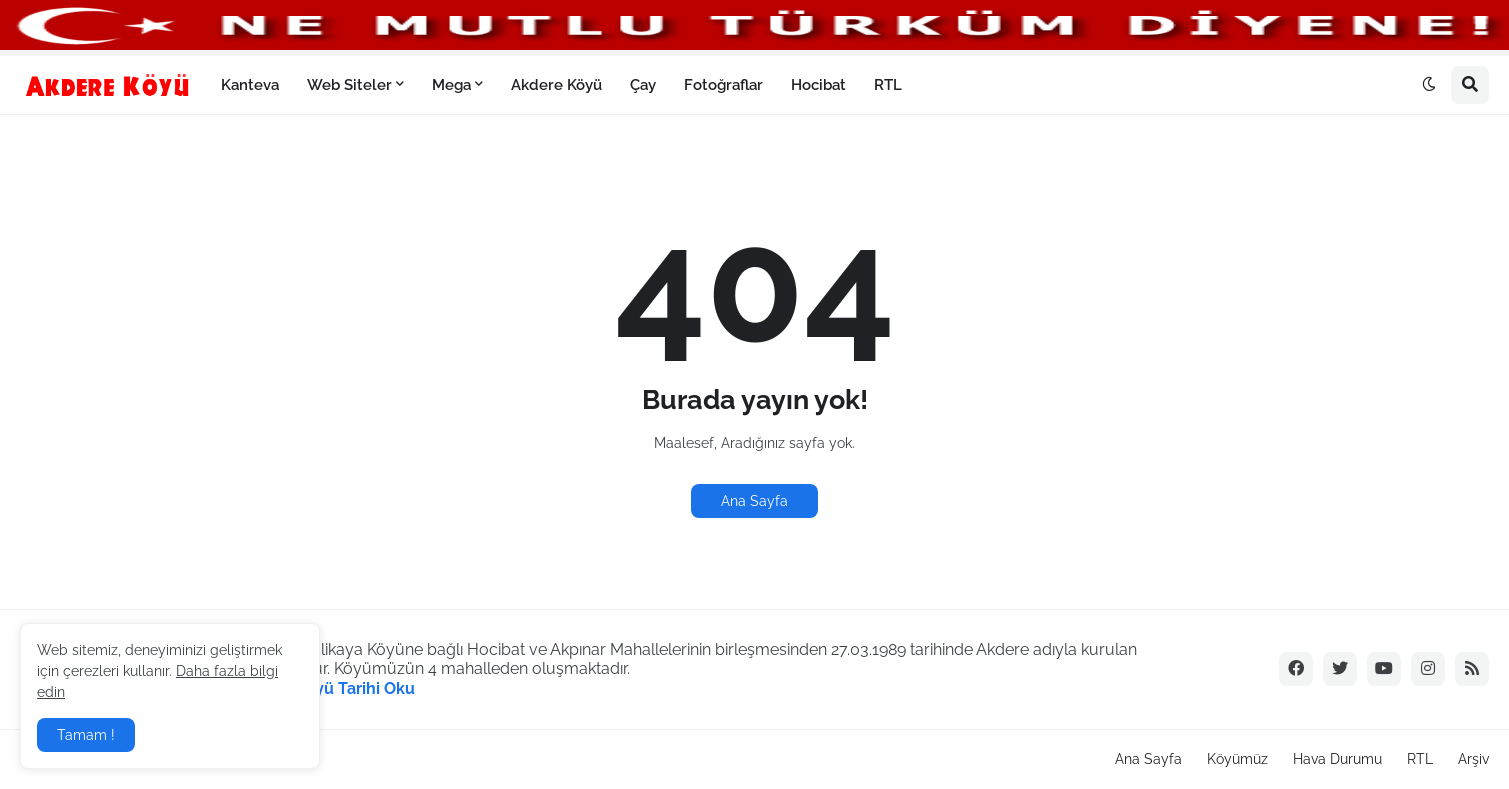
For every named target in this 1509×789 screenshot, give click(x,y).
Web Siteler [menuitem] (349, 85)
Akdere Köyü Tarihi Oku (325, 688)
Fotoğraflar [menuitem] (723, 85)
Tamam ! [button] (86, 735)
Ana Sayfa (754, 501)
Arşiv (1473, 759)
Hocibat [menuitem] (818, 85)
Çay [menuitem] (643, 85)
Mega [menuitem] (451, 85)
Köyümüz (1237, 759)
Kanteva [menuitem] (250, 85)
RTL (1420, 759)
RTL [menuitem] (888, 85)
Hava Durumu (1337, 759)
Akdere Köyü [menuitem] (556, 85)
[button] (1429, 85)
